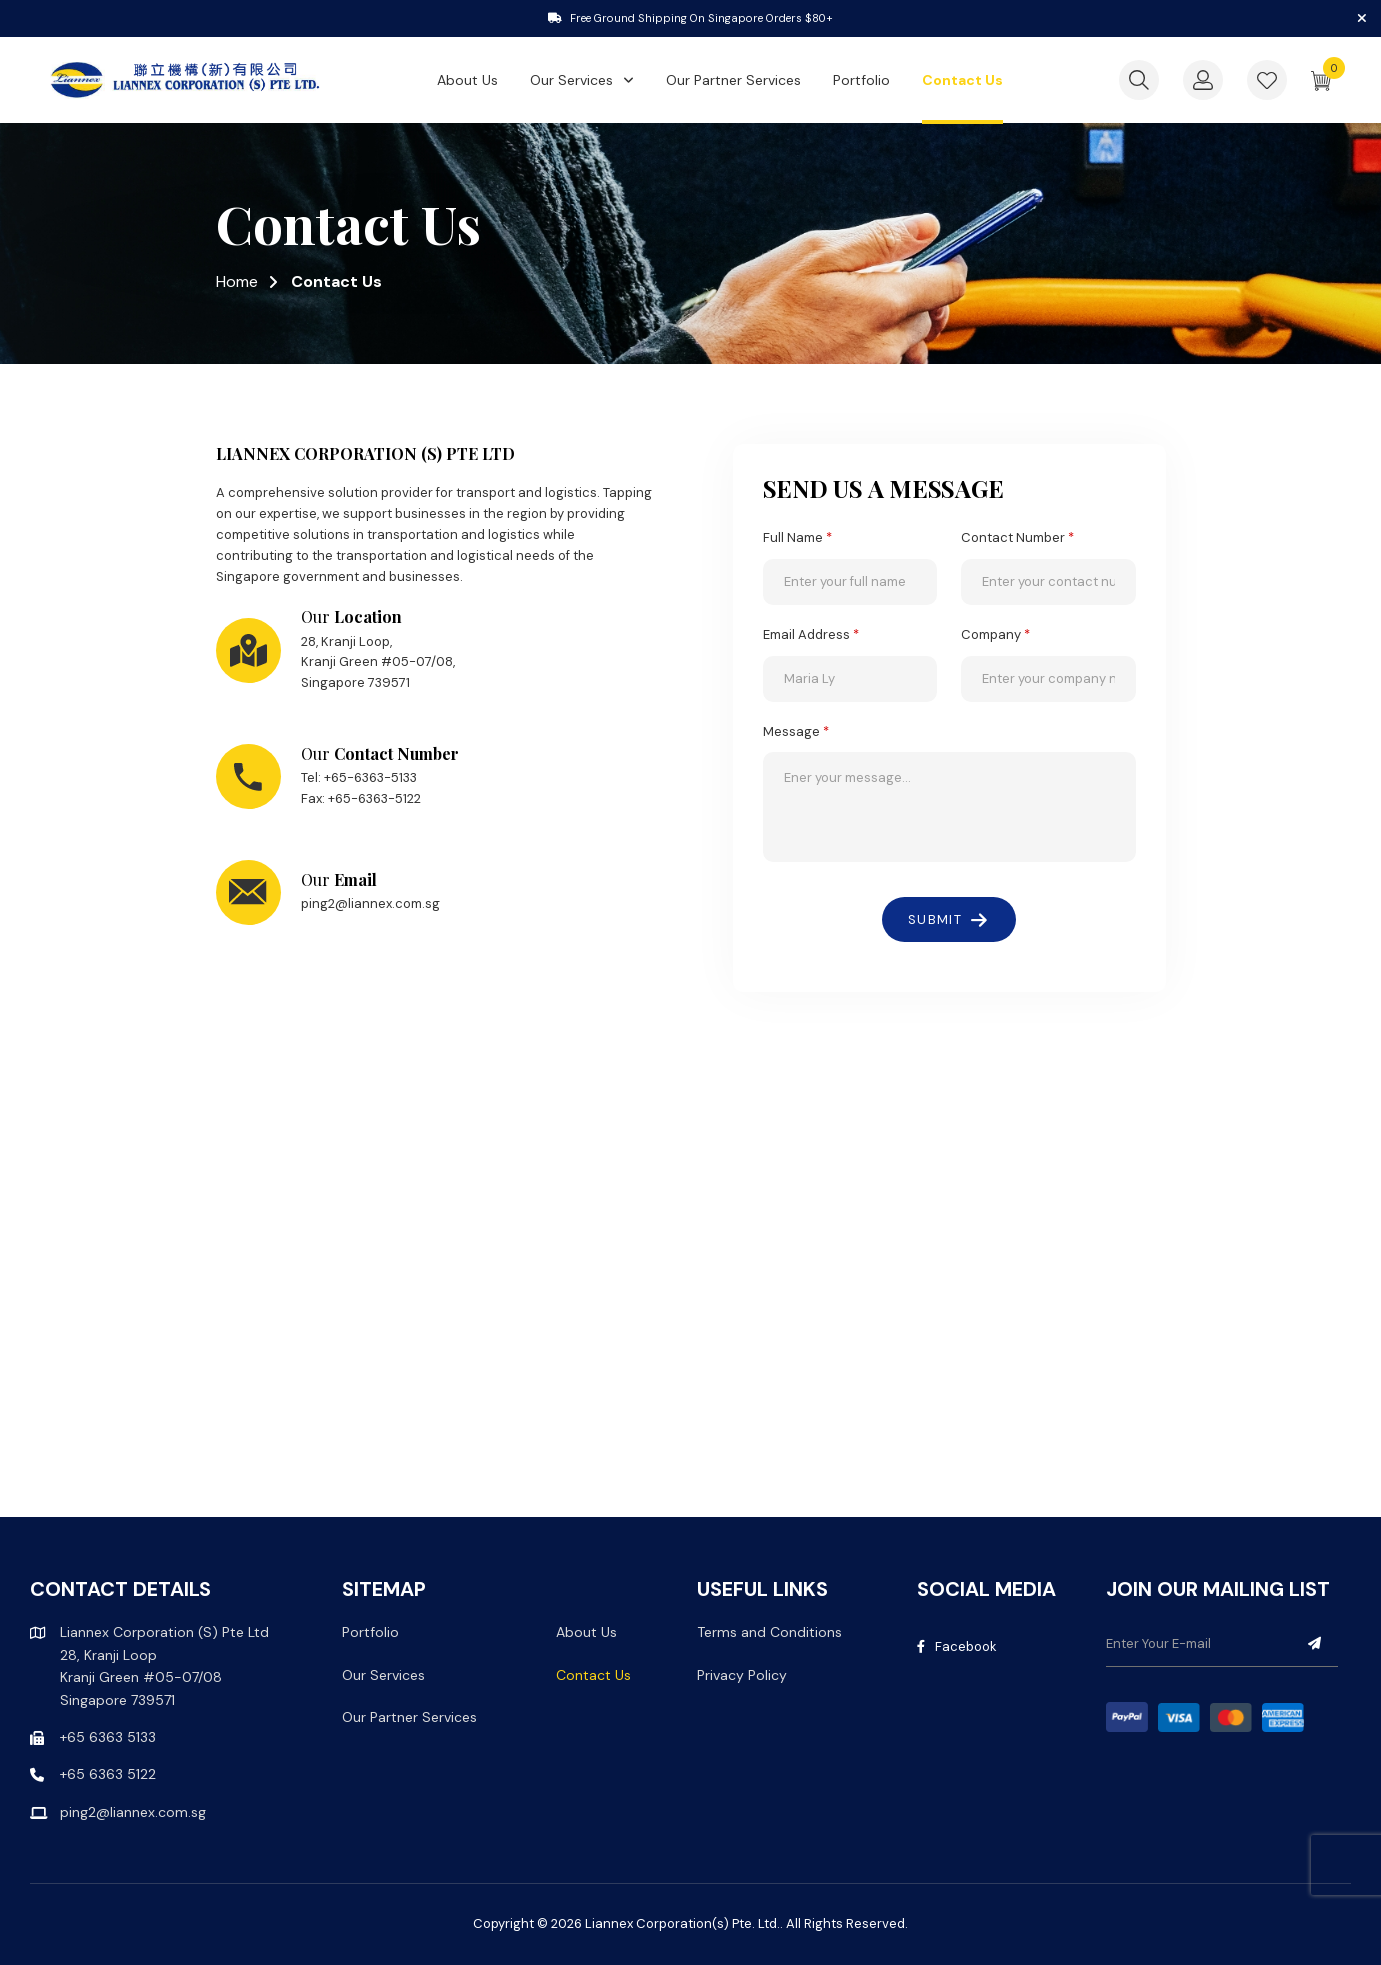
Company (995, 634)
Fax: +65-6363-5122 (361, 798)
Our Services (571, 81)
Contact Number (1017, 537)
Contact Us (962, 81)
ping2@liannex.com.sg (370, 903)
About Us (467, 81)
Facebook (957, 1646)
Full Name (797, 537)
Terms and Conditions (769, 1632)
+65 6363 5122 (108, 1774)
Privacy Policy (742, 1675)
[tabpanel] (690, 19)
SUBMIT (935, 919)
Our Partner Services (733, 81)
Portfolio (861, 81)
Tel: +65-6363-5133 (359, 777)
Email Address (811, 634)
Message (796, 731)
